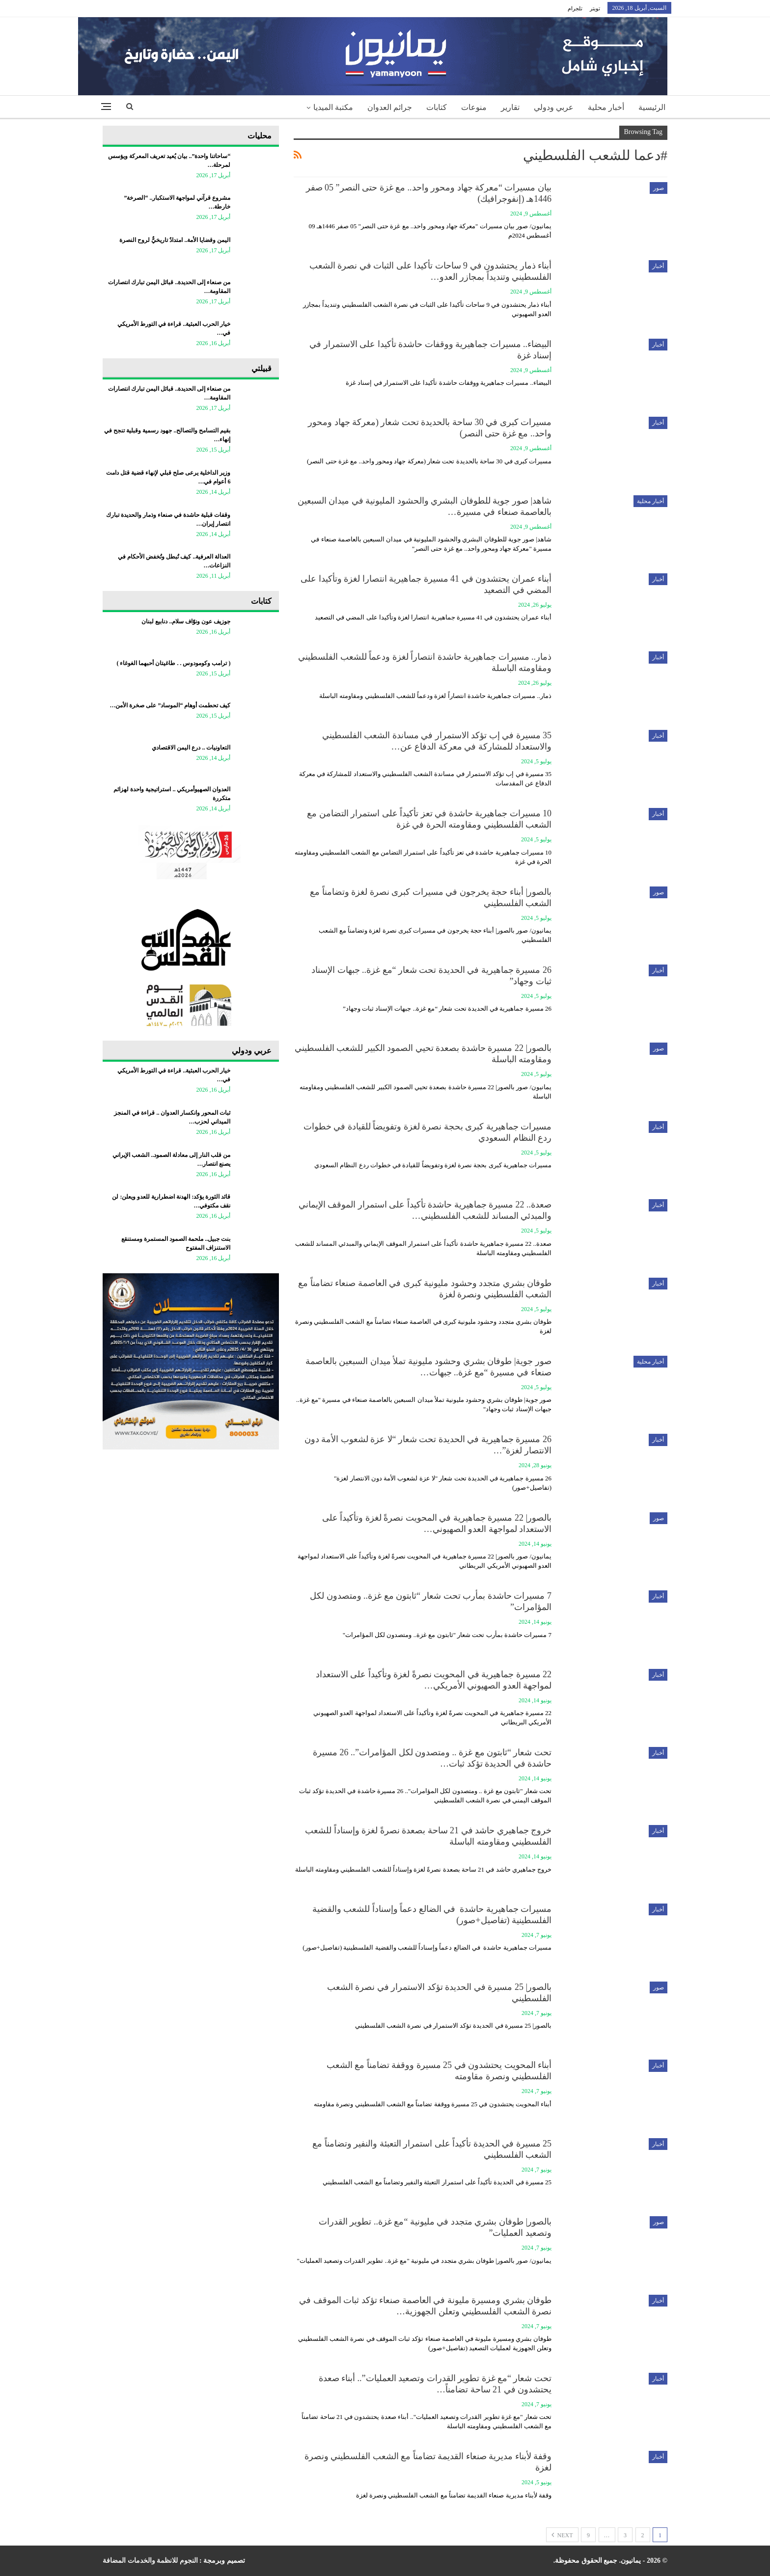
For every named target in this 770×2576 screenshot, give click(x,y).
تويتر (595, 8)
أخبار (658, 266)
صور (658, 188)
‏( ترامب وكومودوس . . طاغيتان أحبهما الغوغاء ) (173, 663)
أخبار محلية (606, 107)
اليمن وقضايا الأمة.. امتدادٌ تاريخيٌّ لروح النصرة (174, 240)
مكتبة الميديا (333, 107)
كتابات (436, 107)
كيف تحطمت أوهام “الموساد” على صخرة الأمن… (170, 705)
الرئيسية (651, 107)
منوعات (474, 107)
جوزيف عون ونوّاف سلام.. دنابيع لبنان (185, 621)
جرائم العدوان (389, 107)
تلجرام (575, 8)
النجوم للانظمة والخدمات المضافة (150, 2560)
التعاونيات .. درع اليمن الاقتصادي (191, 747)
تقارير (510, 107)
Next (562, 2535)
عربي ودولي (554, 107)
